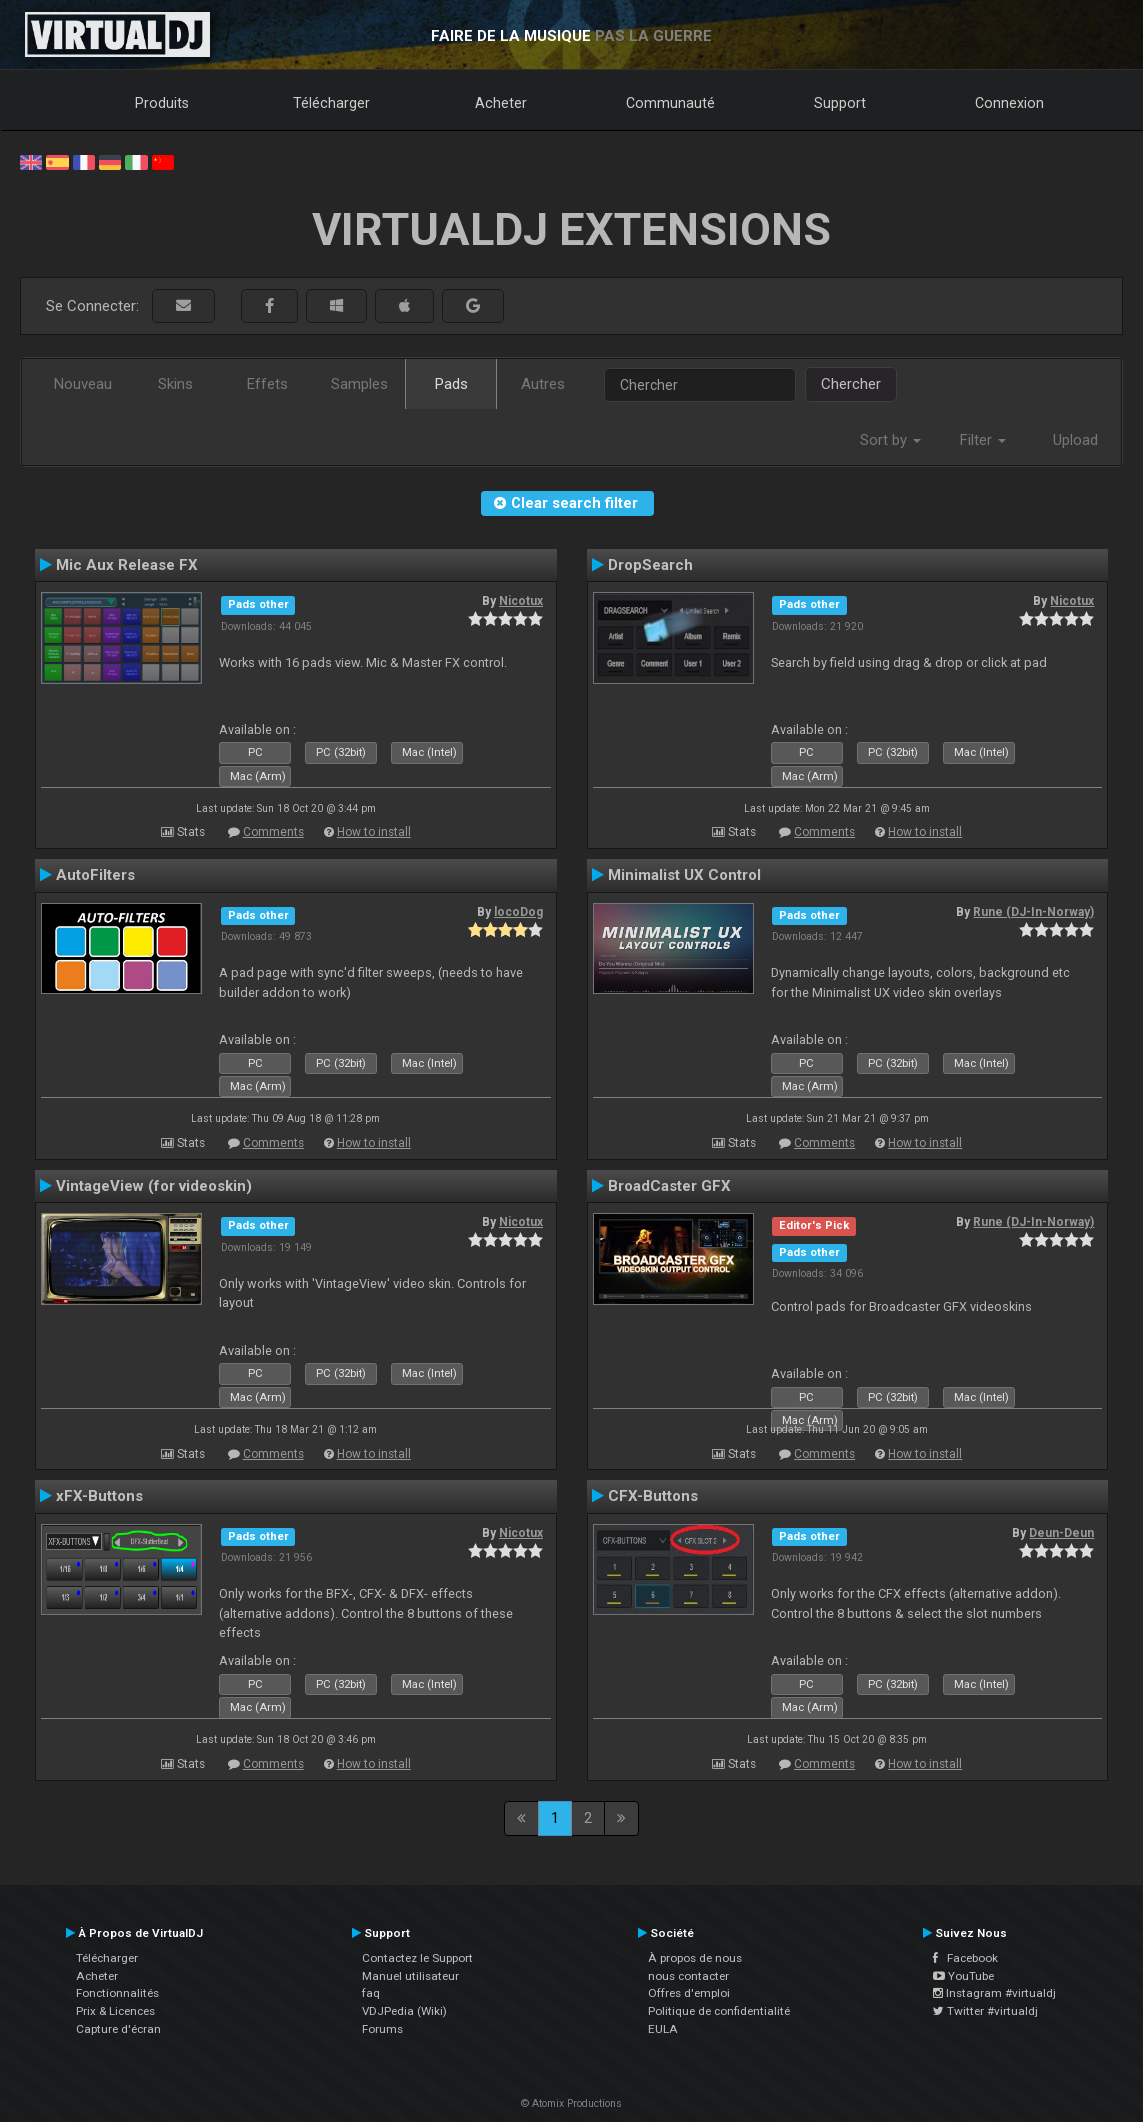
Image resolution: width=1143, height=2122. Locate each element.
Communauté (670, 103)
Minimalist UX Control (684, 875)
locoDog (518, 912)
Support (840, 103)
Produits (162, 103)
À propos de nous (695, 1958)
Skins (175, 384)
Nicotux (521, 601)
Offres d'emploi (689, 1993)
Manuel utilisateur (410, 1976)
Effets (267, 384)
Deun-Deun (1061, 1533)
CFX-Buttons (653, 1496)
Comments (273, 832)
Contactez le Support (417, 1958)
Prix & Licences (115, 2011)
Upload (1075, 440)
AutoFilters (95, 875)
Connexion (1009, 103)
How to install (374, 832)
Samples (359, 384)
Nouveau (83, 384)
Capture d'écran (118, 2029)
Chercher (851, 384)
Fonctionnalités (117, 1993)
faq (371, 1993)
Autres (543, 384)
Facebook (965, 1958)
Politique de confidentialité (719, 2011)
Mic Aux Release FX (127, 565)
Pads (451, 384)
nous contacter (688, 1976)
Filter (983, 440)
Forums (382, 2029)
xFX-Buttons (99, 1496)
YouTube (963, 1976)
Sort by (890, 440)
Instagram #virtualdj (994, 1993)
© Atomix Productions (571, 2103)
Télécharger (331, 103)
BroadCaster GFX (669, 1186)
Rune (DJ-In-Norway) (1033, 912)
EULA (663, 2029)
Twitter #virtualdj (985, 2011)
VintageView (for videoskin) (154, 1186)
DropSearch (650, 565)
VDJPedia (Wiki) (404, 2011)
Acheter (501, 103)
